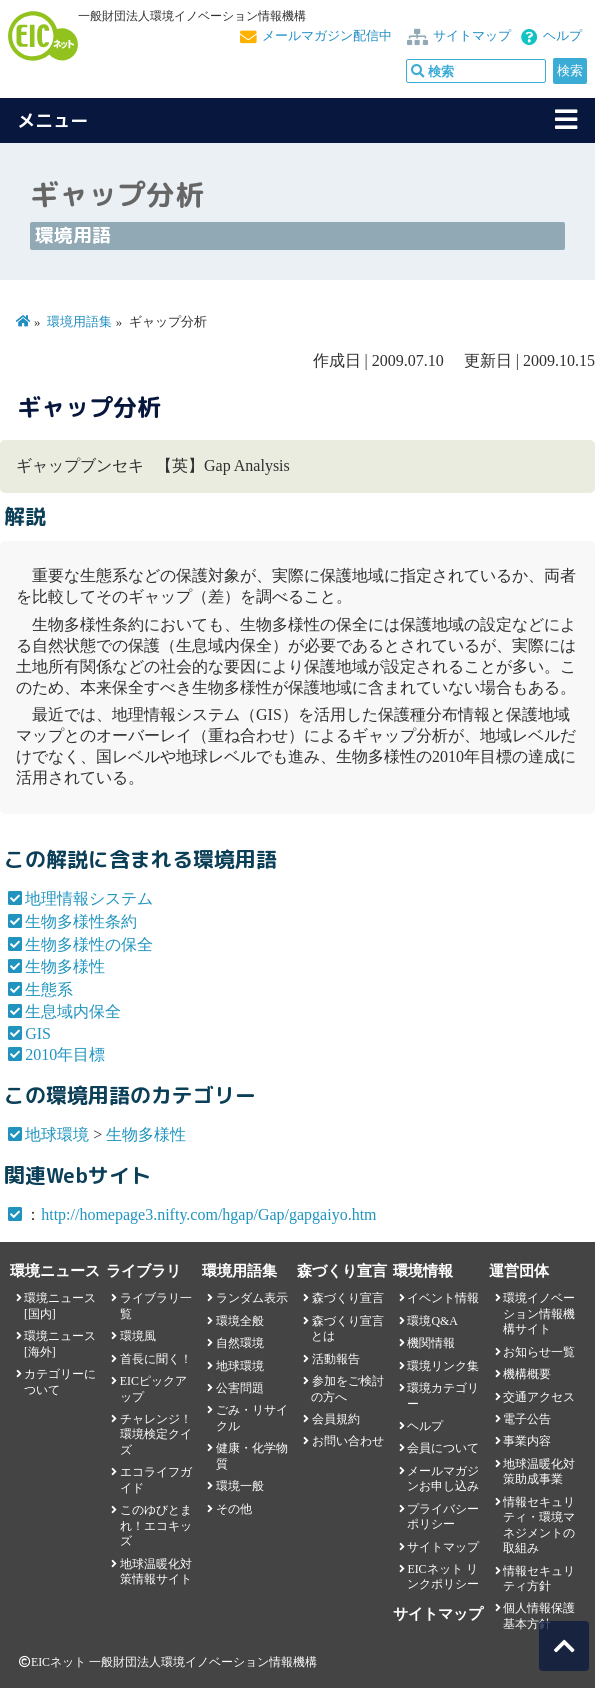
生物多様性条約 (81, 921)
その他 (234, 1509)
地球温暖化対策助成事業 (539, 1471)
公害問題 (240, 1388)
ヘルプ (562, 36)
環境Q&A (432, 1321)
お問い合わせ (348, 1441)
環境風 (138, 1336)
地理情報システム (89, 898)
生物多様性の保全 (89, 944)
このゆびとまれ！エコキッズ (156, 1525)
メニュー (53, 120)
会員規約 (336, 1419)
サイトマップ (472, 36)
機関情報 (431, 1343)
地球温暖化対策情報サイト (156, 1571)
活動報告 (336, 1359)
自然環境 (240, 1343)
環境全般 (240, 1321)
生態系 (49, 989)
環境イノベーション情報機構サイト (539, 1313)
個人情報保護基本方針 (539, 1615)
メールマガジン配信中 (327, 36)
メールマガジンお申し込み (443, 1478)
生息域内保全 (73, 1011)
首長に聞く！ (156, 1359)
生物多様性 (65, 966)
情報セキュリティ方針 (539, 1578)
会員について (443, 1448)
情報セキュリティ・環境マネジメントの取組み (539, 1525)
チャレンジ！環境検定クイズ (156, 1434)
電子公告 (527, 1419)
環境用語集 (79, 322)
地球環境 (57, 1134)
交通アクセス (539, 1397)
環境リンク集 (443, 1366)
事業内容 (527, 1441)
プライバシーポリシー (443, 1516)
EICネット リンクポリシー (443, 1576)
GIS (38, 1033)
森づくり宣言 (348, 1298)
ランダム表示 (252, 1298)
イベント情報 (443, 1298)
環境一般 (240, 1486)
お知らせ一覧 (539, 1352)
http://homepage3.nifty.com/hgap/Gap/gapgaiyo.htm (208, 1214)
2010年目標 (65, 1054)
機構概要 (527, 1374)
